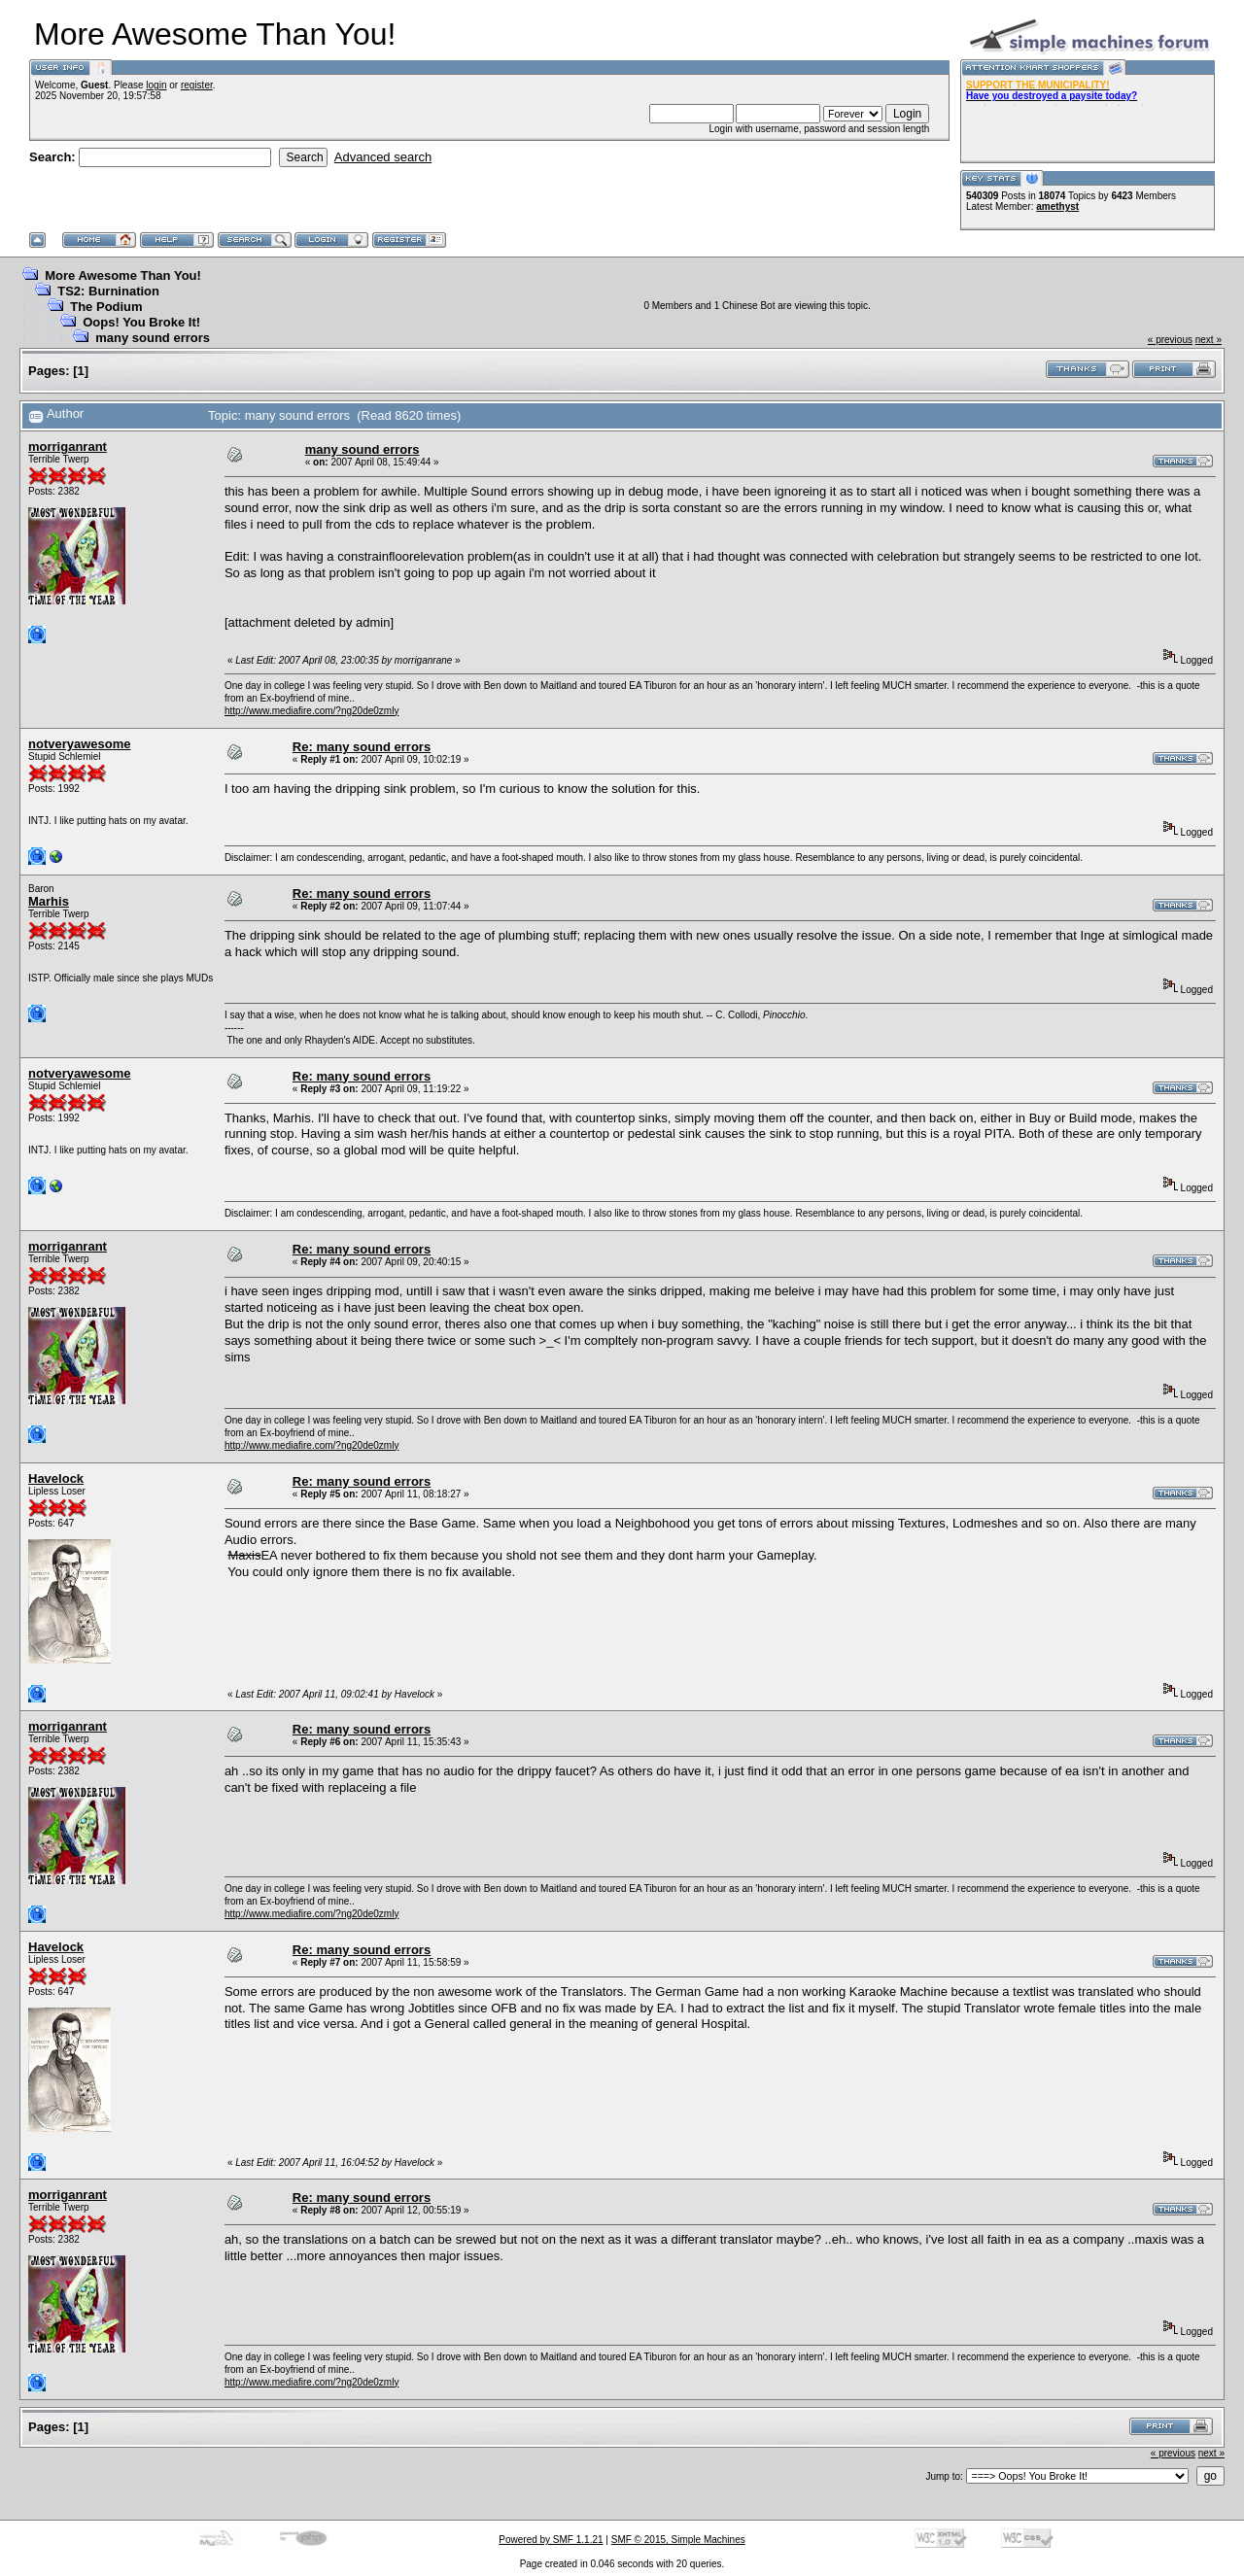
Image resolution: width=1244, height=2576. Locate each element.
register (197, 85)
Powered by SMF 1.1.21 (551, 2539)
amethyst (1057, 206)
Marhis (48, 901)
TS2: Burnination (108, 291)
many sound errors (152, 337)
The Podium (106, 306)
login (156, 85)
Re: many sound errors (362, 746)
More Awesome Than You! (123, 275)
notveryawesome (79, 744)
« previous (1170, 339)
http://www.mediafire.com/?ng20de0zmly (312, 710)
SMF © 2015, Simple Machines (678, 2539)
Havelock (56, 1478)
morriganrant (67, 446)
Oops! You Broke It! (141, 322)
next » (1208, 339)
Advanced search (383, 157)
